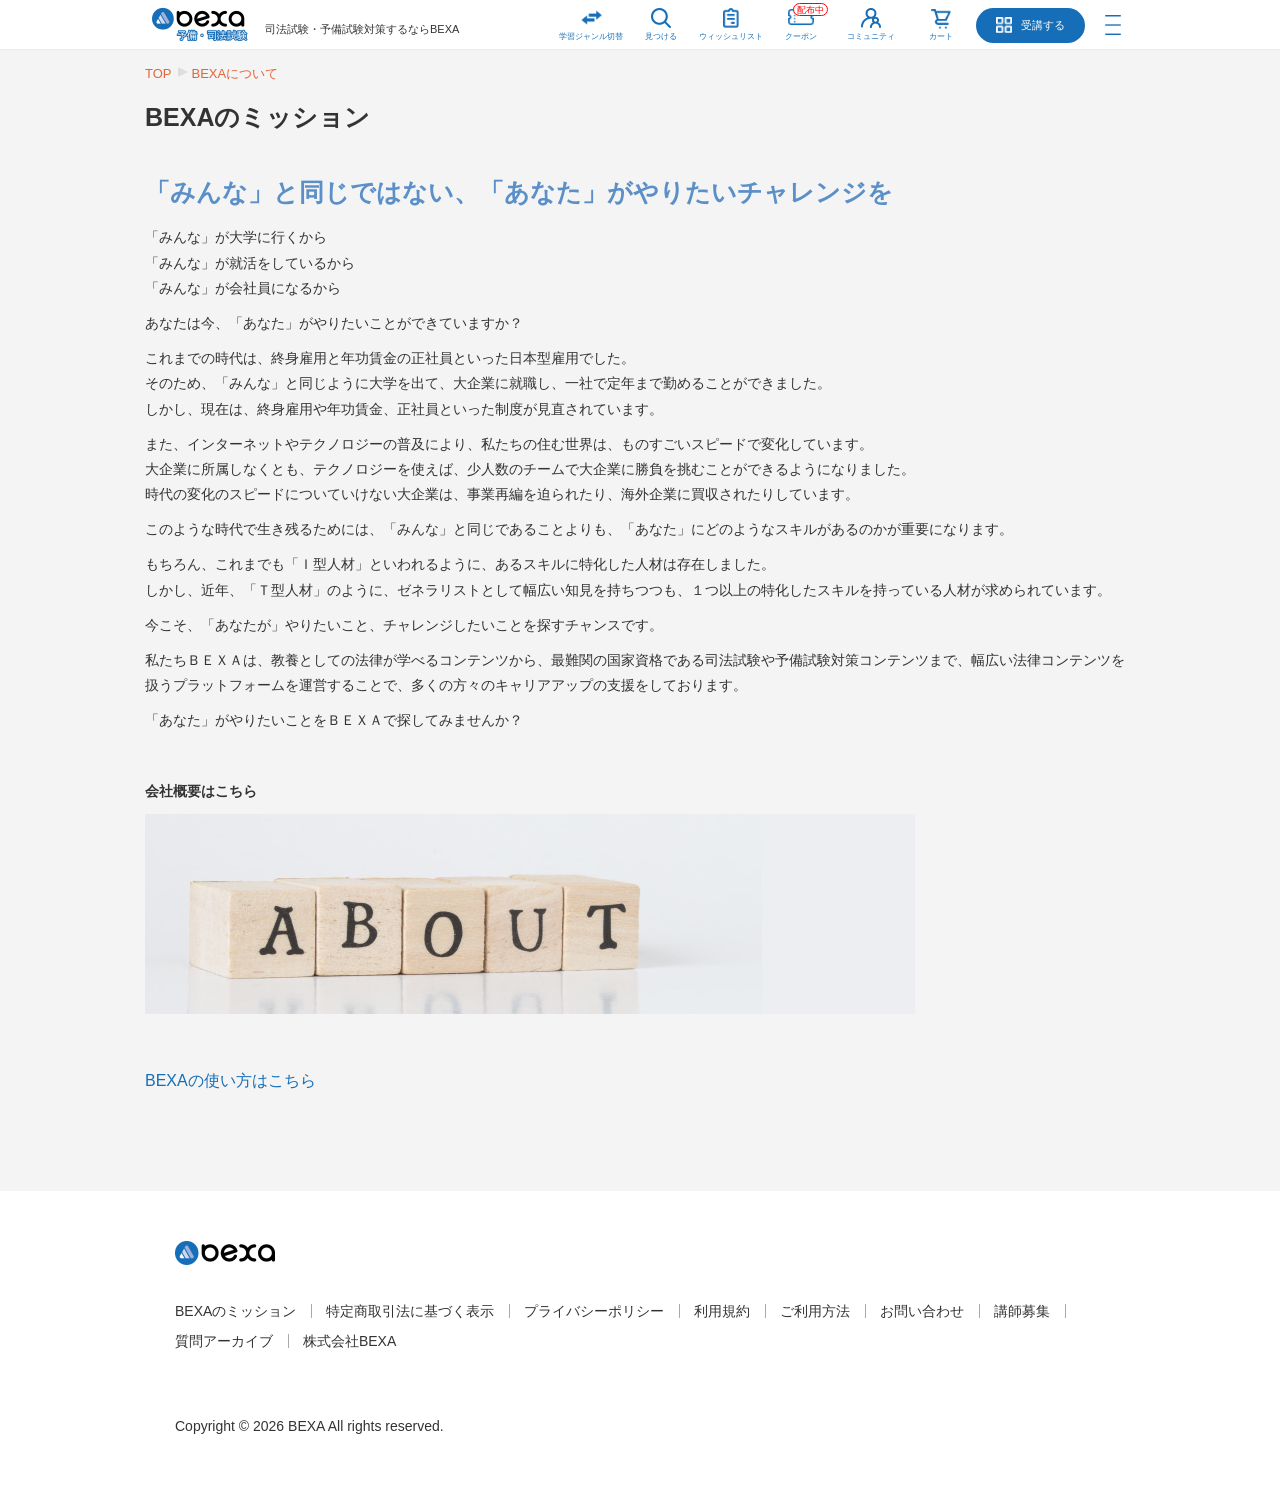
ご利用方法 (815, 1311)
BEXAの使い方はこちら (230, 1080)
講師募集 (1022, 1311)
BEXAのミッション (235, 1311)
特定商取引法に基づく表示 (410, 1311)
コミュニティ (871, 36)
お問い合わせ (922, 1311)
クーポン (806, 20)
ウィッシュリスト (731, 20)
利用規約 (722, 1311)
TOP (158, 73)
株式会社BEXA (349, 1341)
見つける (661, 36)
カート (941, 36)
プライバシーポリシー (594, 1311)
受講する (1043, 25)
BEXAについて (235, 73)
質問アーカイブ (224, 1341)
